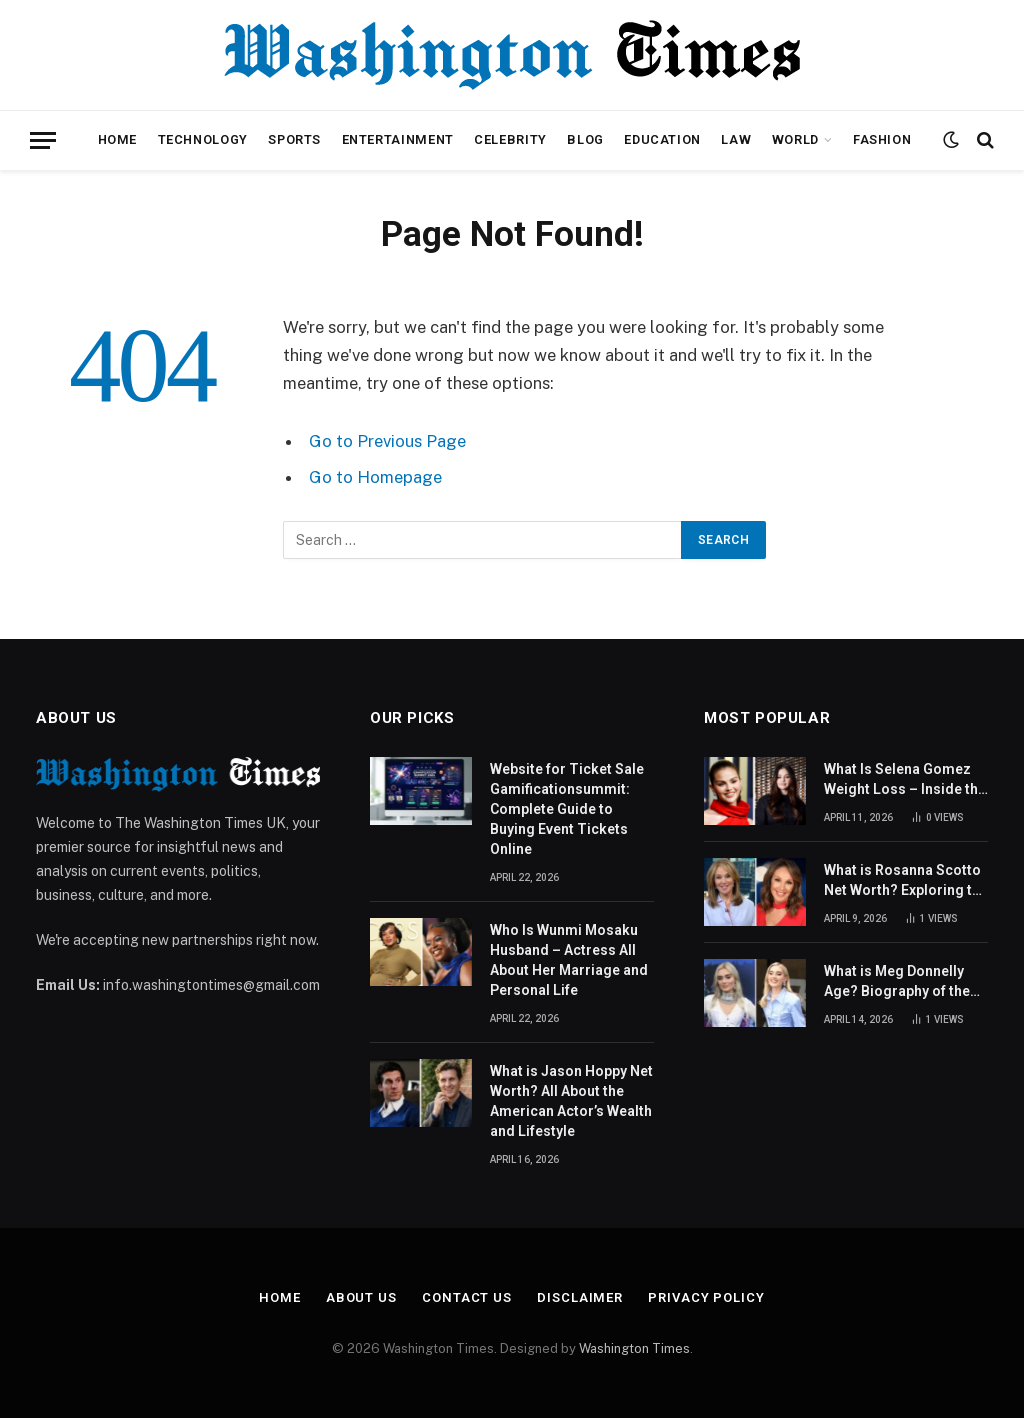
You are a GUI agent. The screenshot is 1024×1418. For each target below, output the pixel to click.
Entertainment (398, 139)
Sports (294, 139)
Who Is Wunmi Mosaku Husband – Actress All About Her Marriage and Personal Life (569, 960)
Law (736, 139)
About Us (361, 1297)
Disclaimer (580, 1297)
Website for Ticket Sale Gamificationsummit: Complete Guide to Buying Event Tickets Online (567, 809)
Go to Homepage (375, 477)
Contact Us (467, 1297)
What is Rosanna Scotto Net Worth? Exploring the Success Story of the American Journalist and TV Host (906, 881)
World (795, 139)
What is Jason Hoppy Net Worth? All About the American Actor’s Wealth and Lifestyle (571, 1101)
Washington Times (634, 1348)
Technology (203, 139)
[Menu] (43, 140)
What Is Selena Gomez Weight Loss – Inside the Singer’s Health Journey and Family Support (905, 780)
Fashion (882, 139)
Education (662, 139)
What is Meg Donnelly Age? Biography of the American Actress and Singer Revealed (897, 982)
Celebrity (510, 139)
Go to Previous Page (387, 441)
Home (118, 139)
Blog (585, 139)
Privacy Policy (706, 1297)
